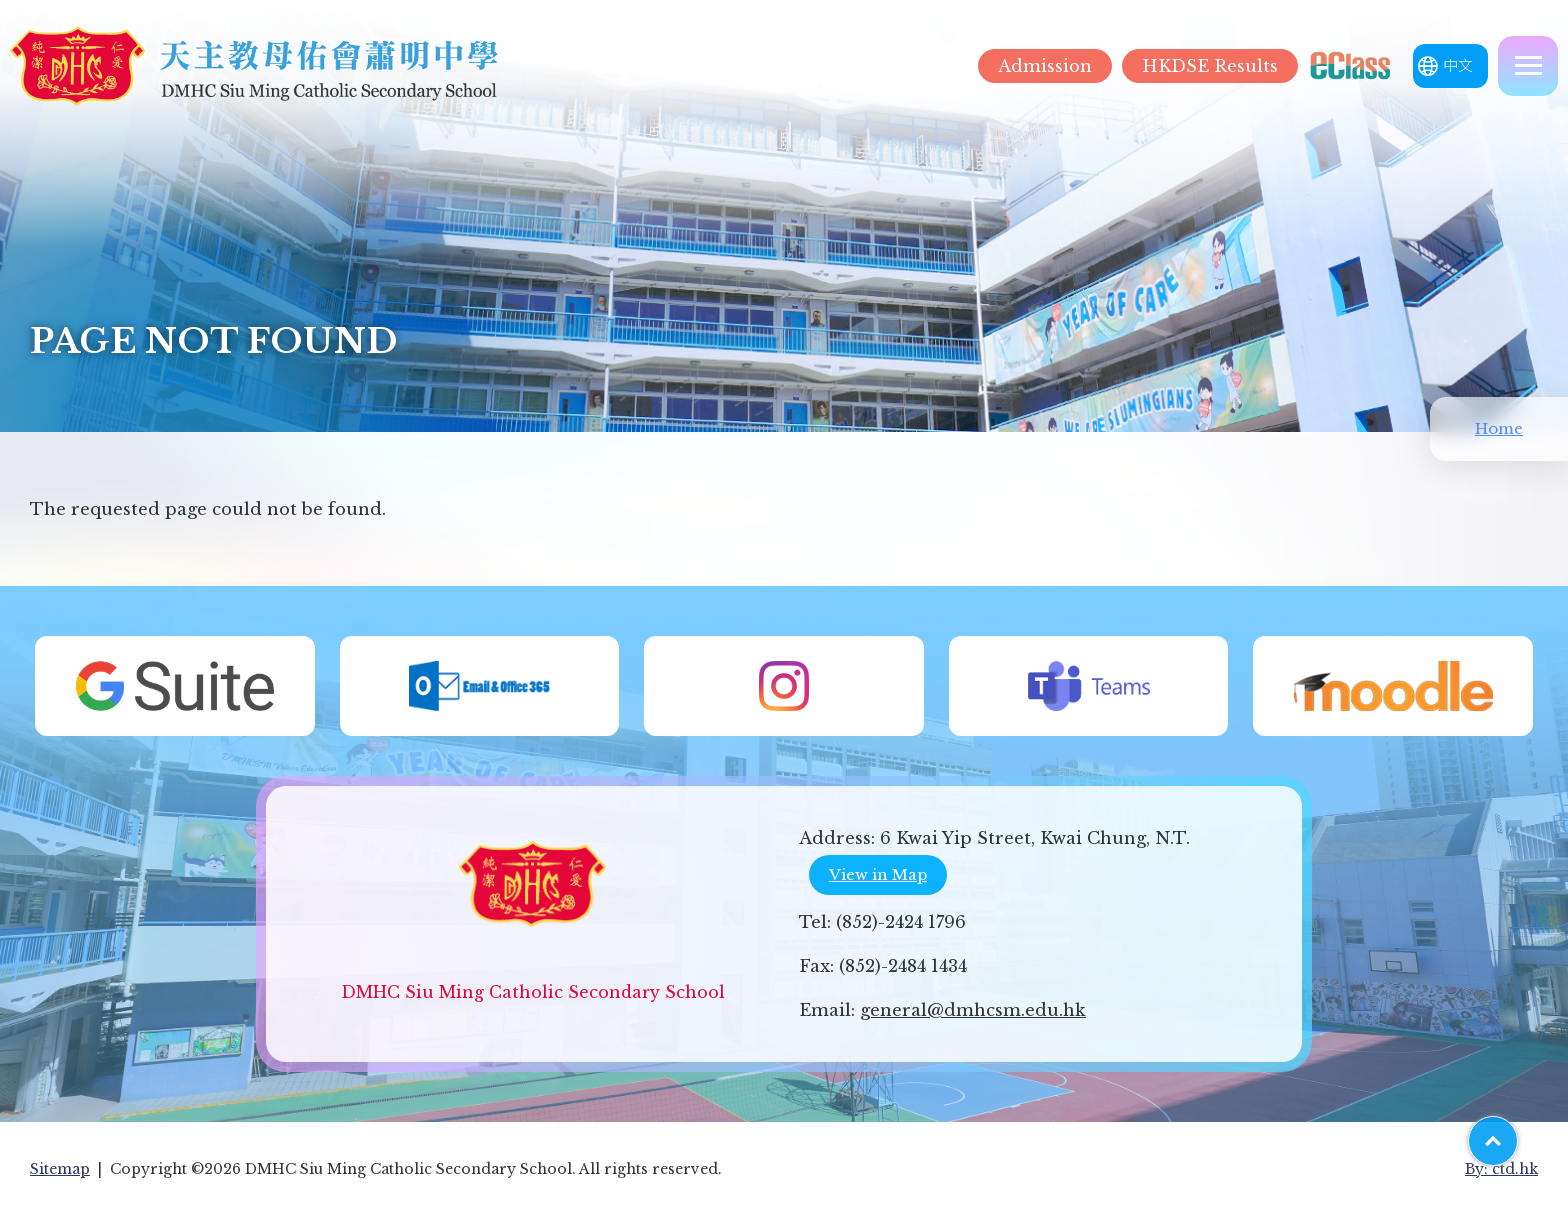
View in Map (878, 874)
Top (1517, 1134)
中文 (1458, 66)
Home (1499, 428)
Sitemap (60, 1169)
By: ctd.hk (1501, 1169)
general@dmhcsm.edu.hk (973, 1010)
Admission (1045, 66)
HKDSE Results (1210, 66)
